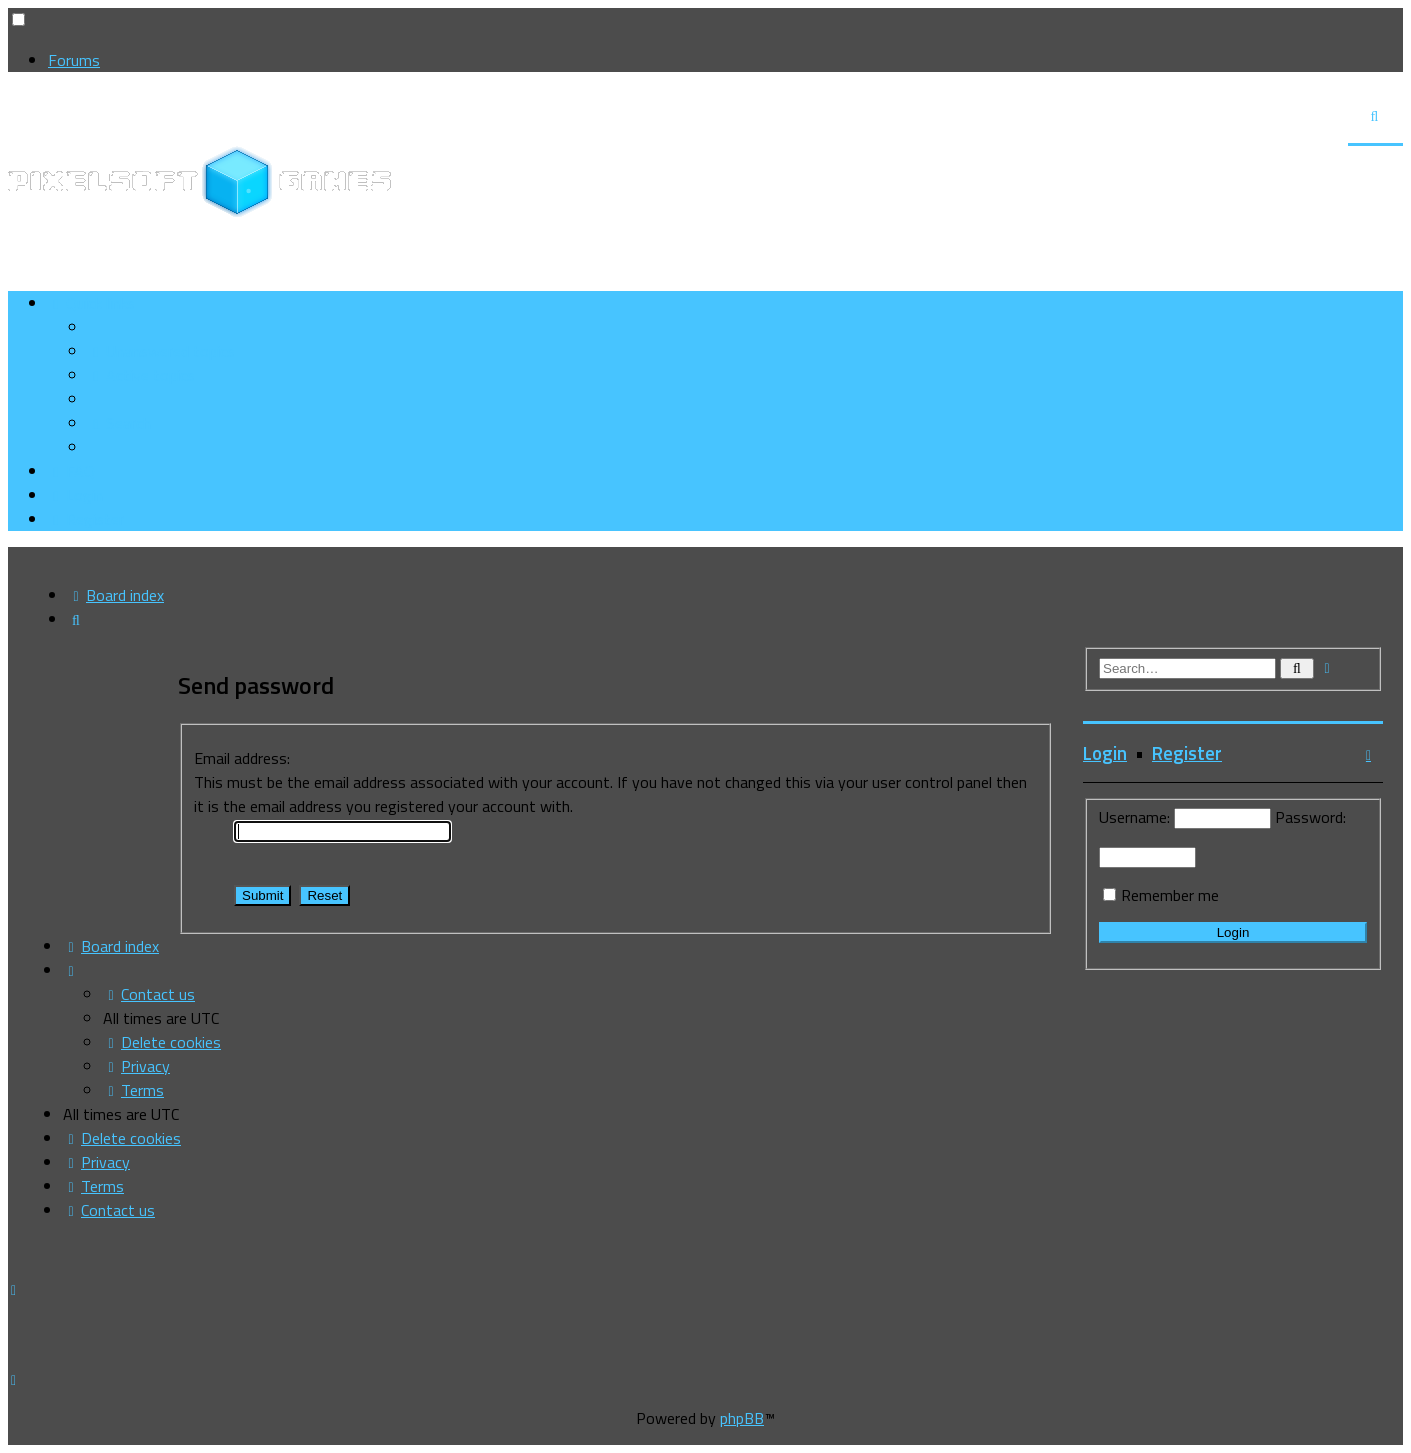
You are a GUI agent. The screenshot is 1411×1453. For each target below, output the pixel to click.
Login (1105, 753)
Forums (74, 60)
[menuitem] (161, 351)
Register (1187, 753)
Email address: (242, 758)
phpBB (742, 1418)
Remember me (1170, 895)
